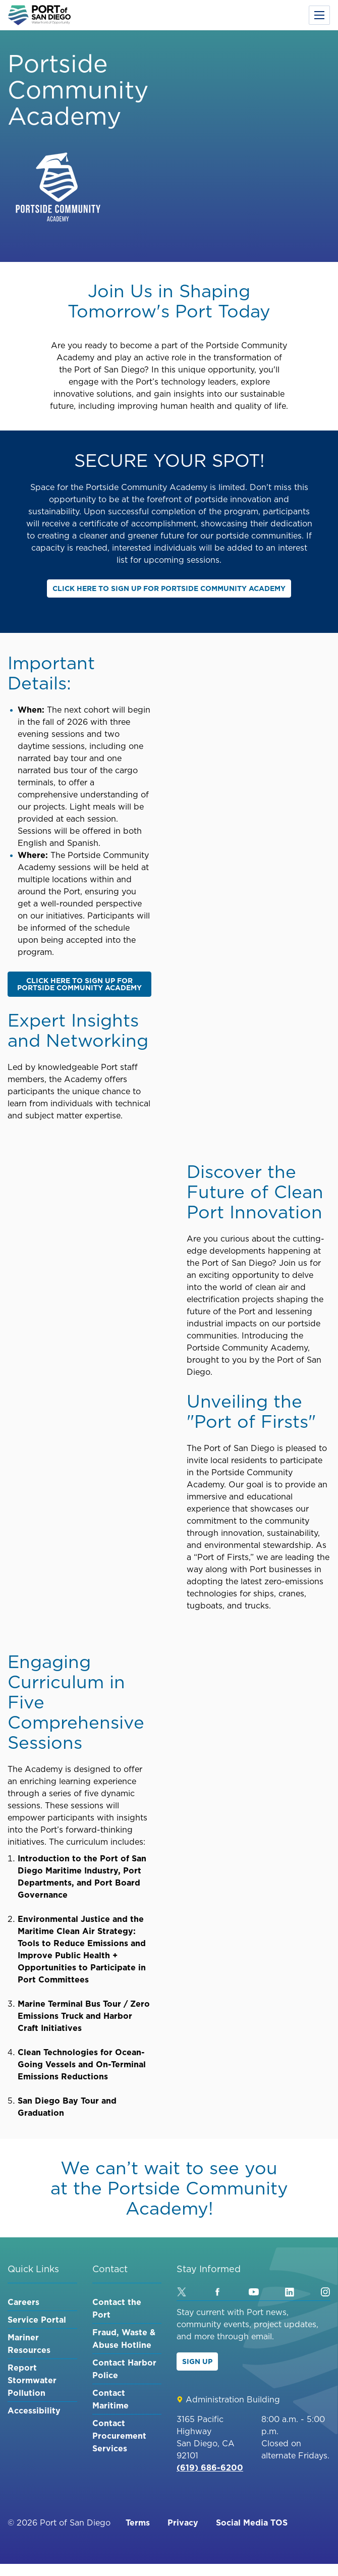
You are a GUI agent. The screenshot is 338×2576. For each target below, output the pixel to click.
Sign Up (197, 2361)
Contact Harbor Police (124, 2369)
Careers (23, 2301)
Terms (138, 2522)
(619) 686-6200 (210, 2467)
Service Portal (37, 2319)
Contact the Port (116, 2308)
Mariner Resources (29, 2343)
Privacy (182, 2522)
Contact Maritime (110, 2399)
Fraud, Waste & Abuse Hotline (123, 2338)
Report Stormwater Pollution (32, 2380)
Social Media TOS (252, 2522)
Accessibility (34, 2410)
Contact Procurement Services (119, 2436)
